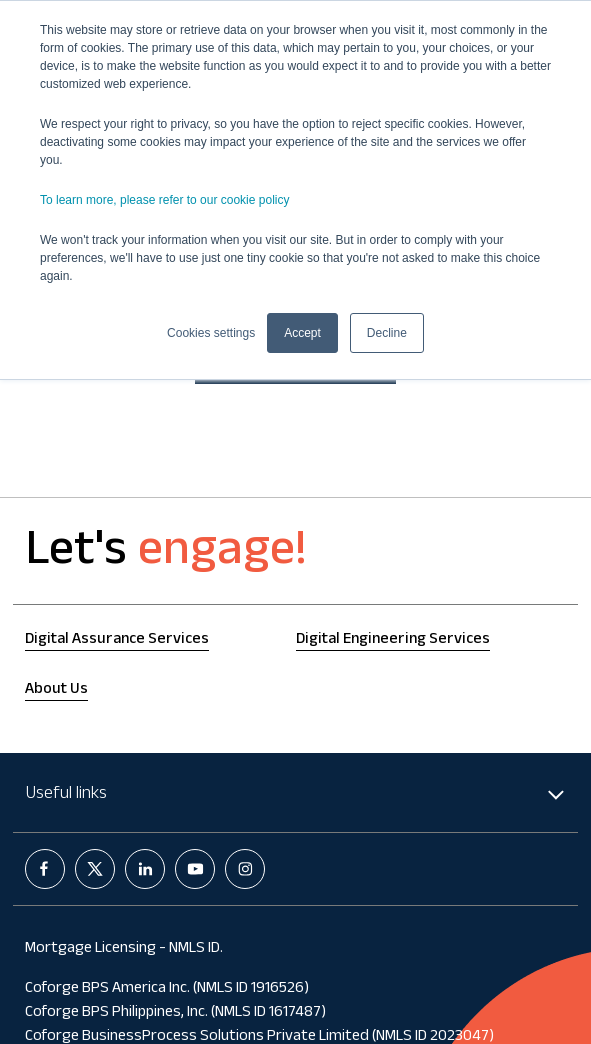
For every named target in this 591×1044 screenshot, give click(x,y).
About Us (56, 690)
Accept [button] (302, 333)
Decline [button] (387, 333)
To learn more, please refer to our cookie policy (164, 200)
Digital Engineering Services (393, 640)
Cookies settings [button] (211, 333)
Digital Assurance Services (117, 640)
